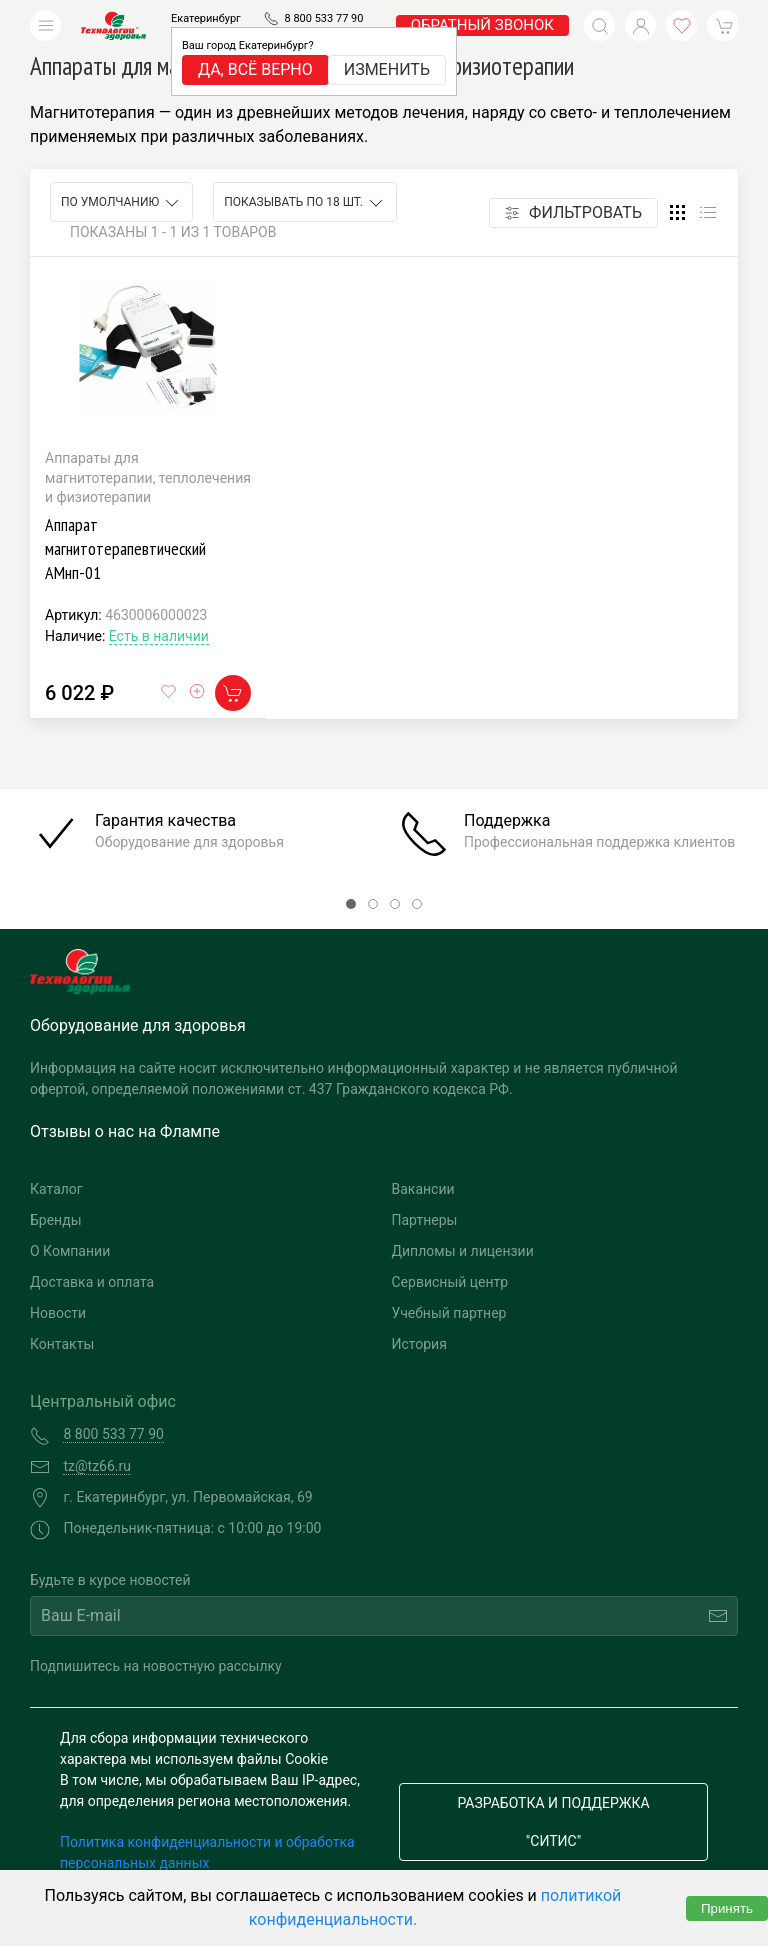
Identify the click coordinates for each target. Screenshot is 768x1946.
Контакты (62, 1344)
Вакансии (423, 1189)
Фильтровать (573, 212)
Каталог (56, 1189)
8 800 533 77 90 (323, 18)
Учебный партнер (449, 1313)
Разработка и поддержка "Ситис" (553, 1822)
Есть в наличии (159, 636)
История (419, 1344)
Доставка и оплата (92, 1282)
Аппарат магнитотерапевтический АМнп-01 (125, 548)
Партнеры (425, 1220)
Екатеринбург (206, 18)
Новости (58, 1313)
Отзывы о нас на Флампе (125, 1131)
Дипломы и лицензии (463, 1251)
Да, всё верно (255, 69)
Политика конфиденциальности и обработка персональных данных (207, 1852)
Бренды (56, 1220)
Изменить (387, 69)
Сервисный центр (450, 1282)
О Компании (70, 1251)
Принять (727, 1908)
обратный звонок (482, 25)
